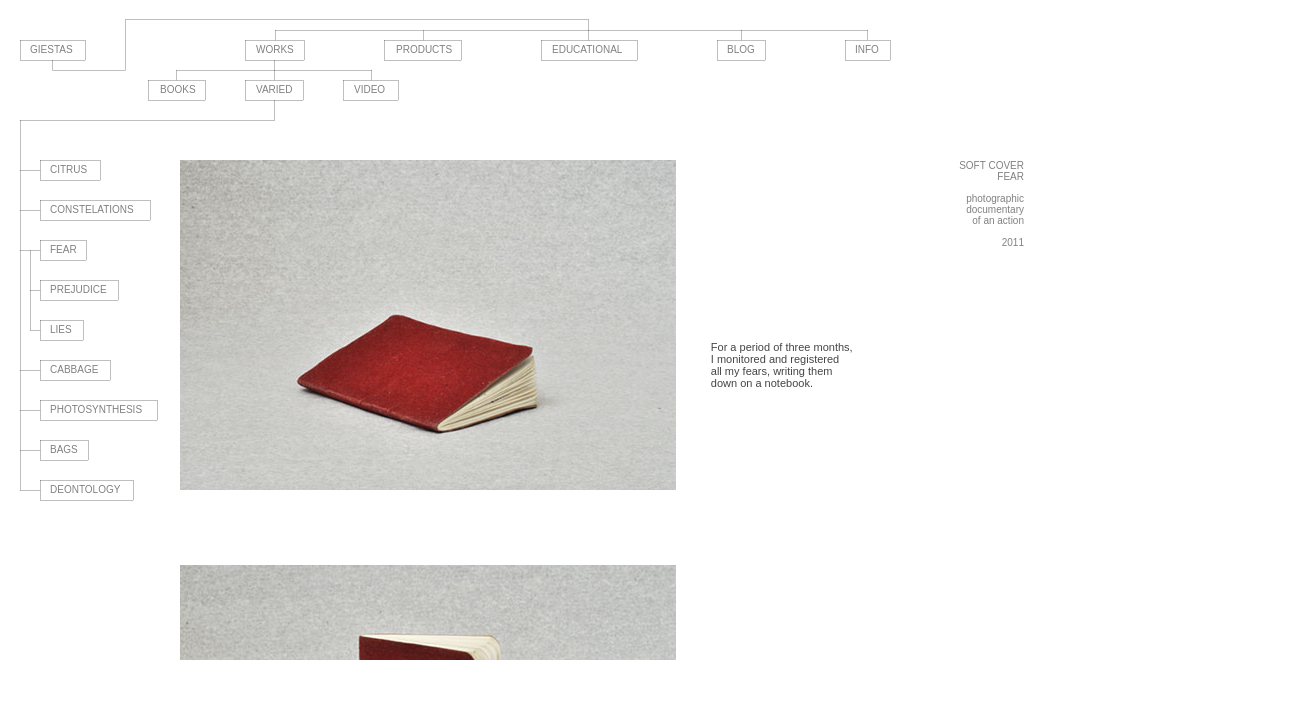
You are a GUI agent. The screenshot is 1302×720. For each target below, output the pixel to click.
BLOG (741, 49)
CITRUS (68, 169)
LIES (61, 329)
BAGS (64, 449)
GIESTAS (51, 49)
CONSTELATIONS (92, 209)
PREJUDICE (78, 289)
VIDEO (369, 89)
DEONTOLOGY (85, 489)
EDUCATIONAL (587, 49)
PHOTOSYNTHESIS (96, 409)
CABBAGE (74, 369)
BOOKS (178, 89)
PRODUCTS (424, 49)
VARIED (274, 89)
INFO (867, 49)
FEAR (63, 249)
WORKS (275, 49)
